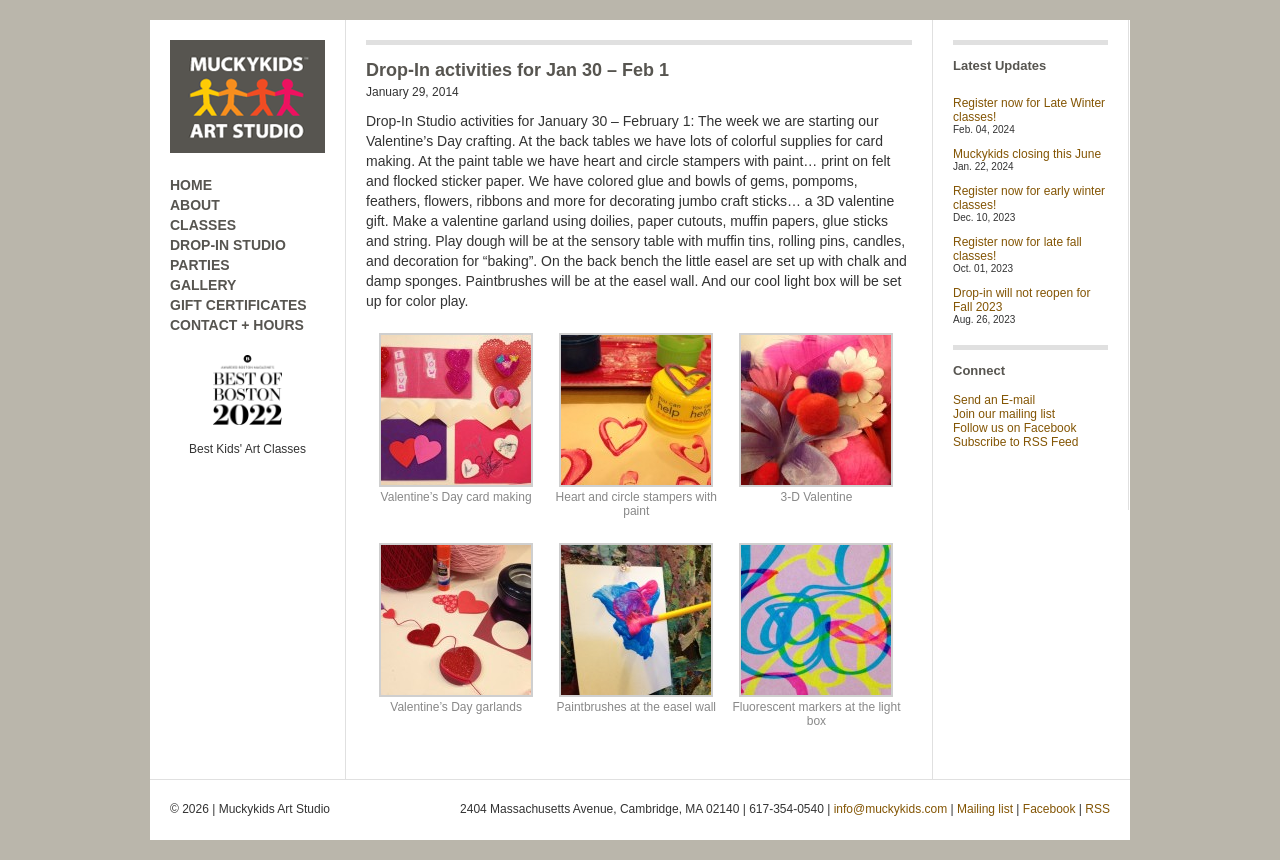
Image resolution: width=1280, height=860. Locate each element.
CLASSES (203, 225)
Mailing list (985, 809)
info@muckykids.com (891, 809)
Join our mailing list (1004, 414)
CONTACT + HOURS (237, 325)
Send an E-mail (994, 400)
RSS (1097, 809)
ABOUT (195, 205)
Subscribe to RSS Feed (1015, 442)
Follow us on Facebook (1014, 428)
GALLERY (203, 285)
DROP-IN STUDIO (228, 245)
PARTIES (200, 265)
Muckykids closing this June (1027, 154)
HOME (191, 185)
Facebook (1049, 809)
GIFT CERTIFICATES (238, 305)
